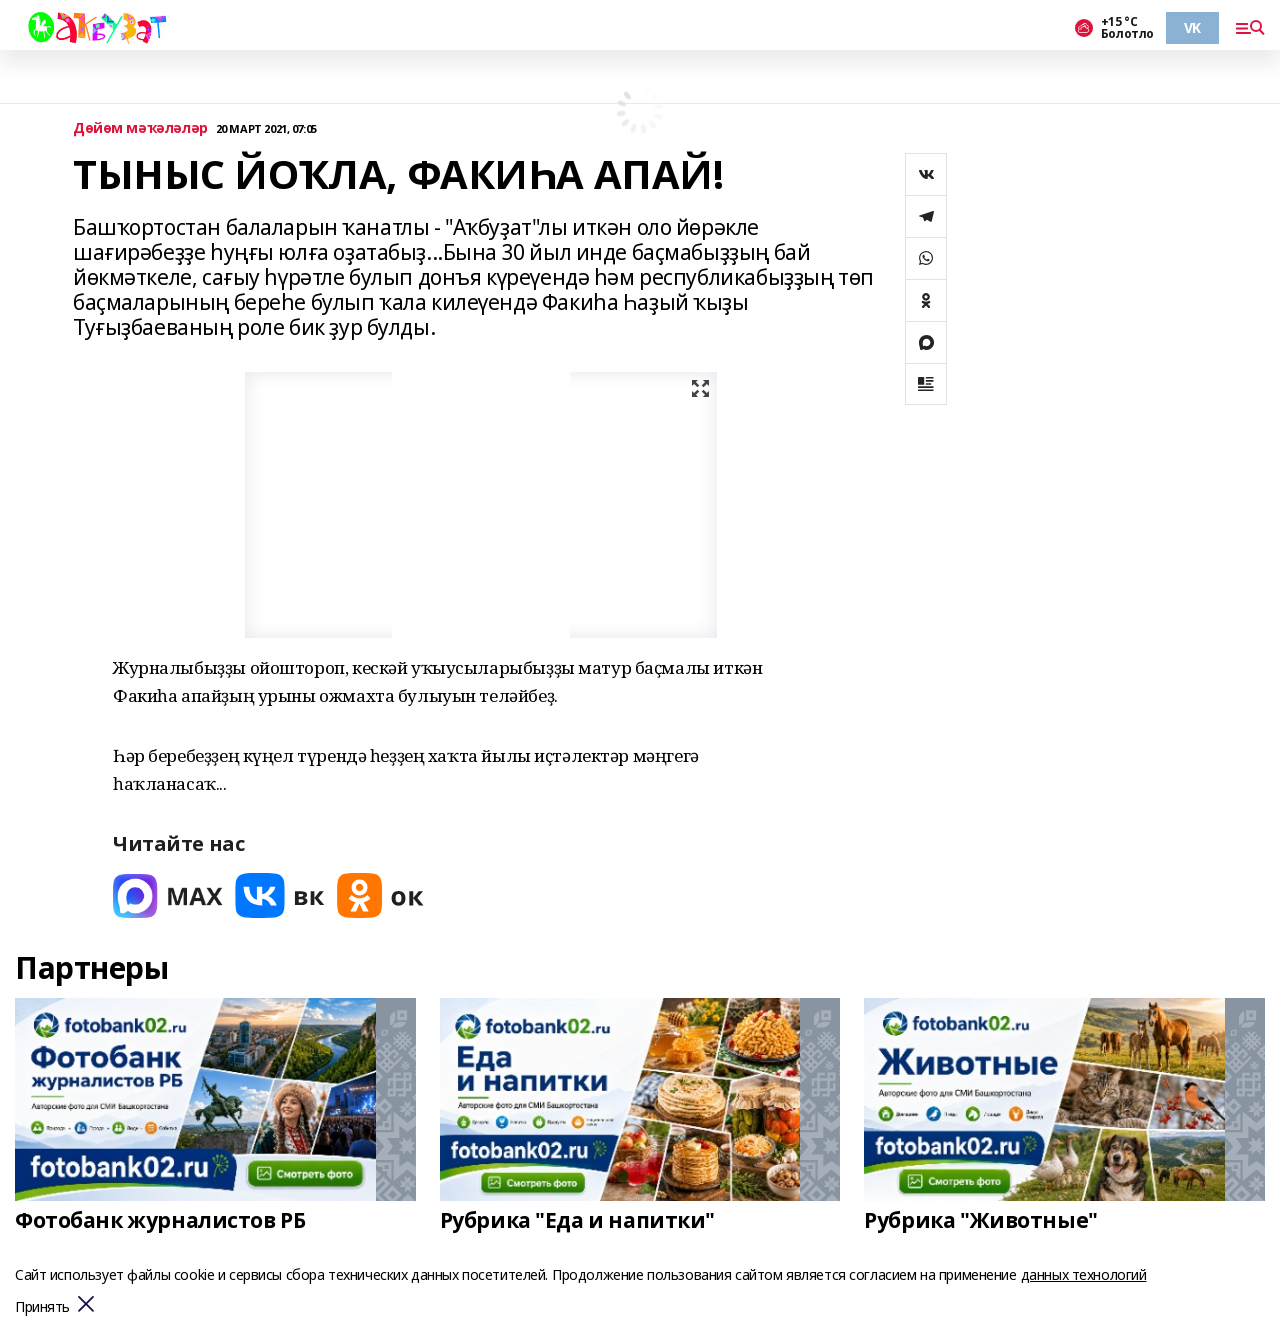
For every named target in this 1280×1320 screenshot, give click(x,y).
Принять (42, 1307)
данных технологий (1084, 1274)
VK (1192, 27)
